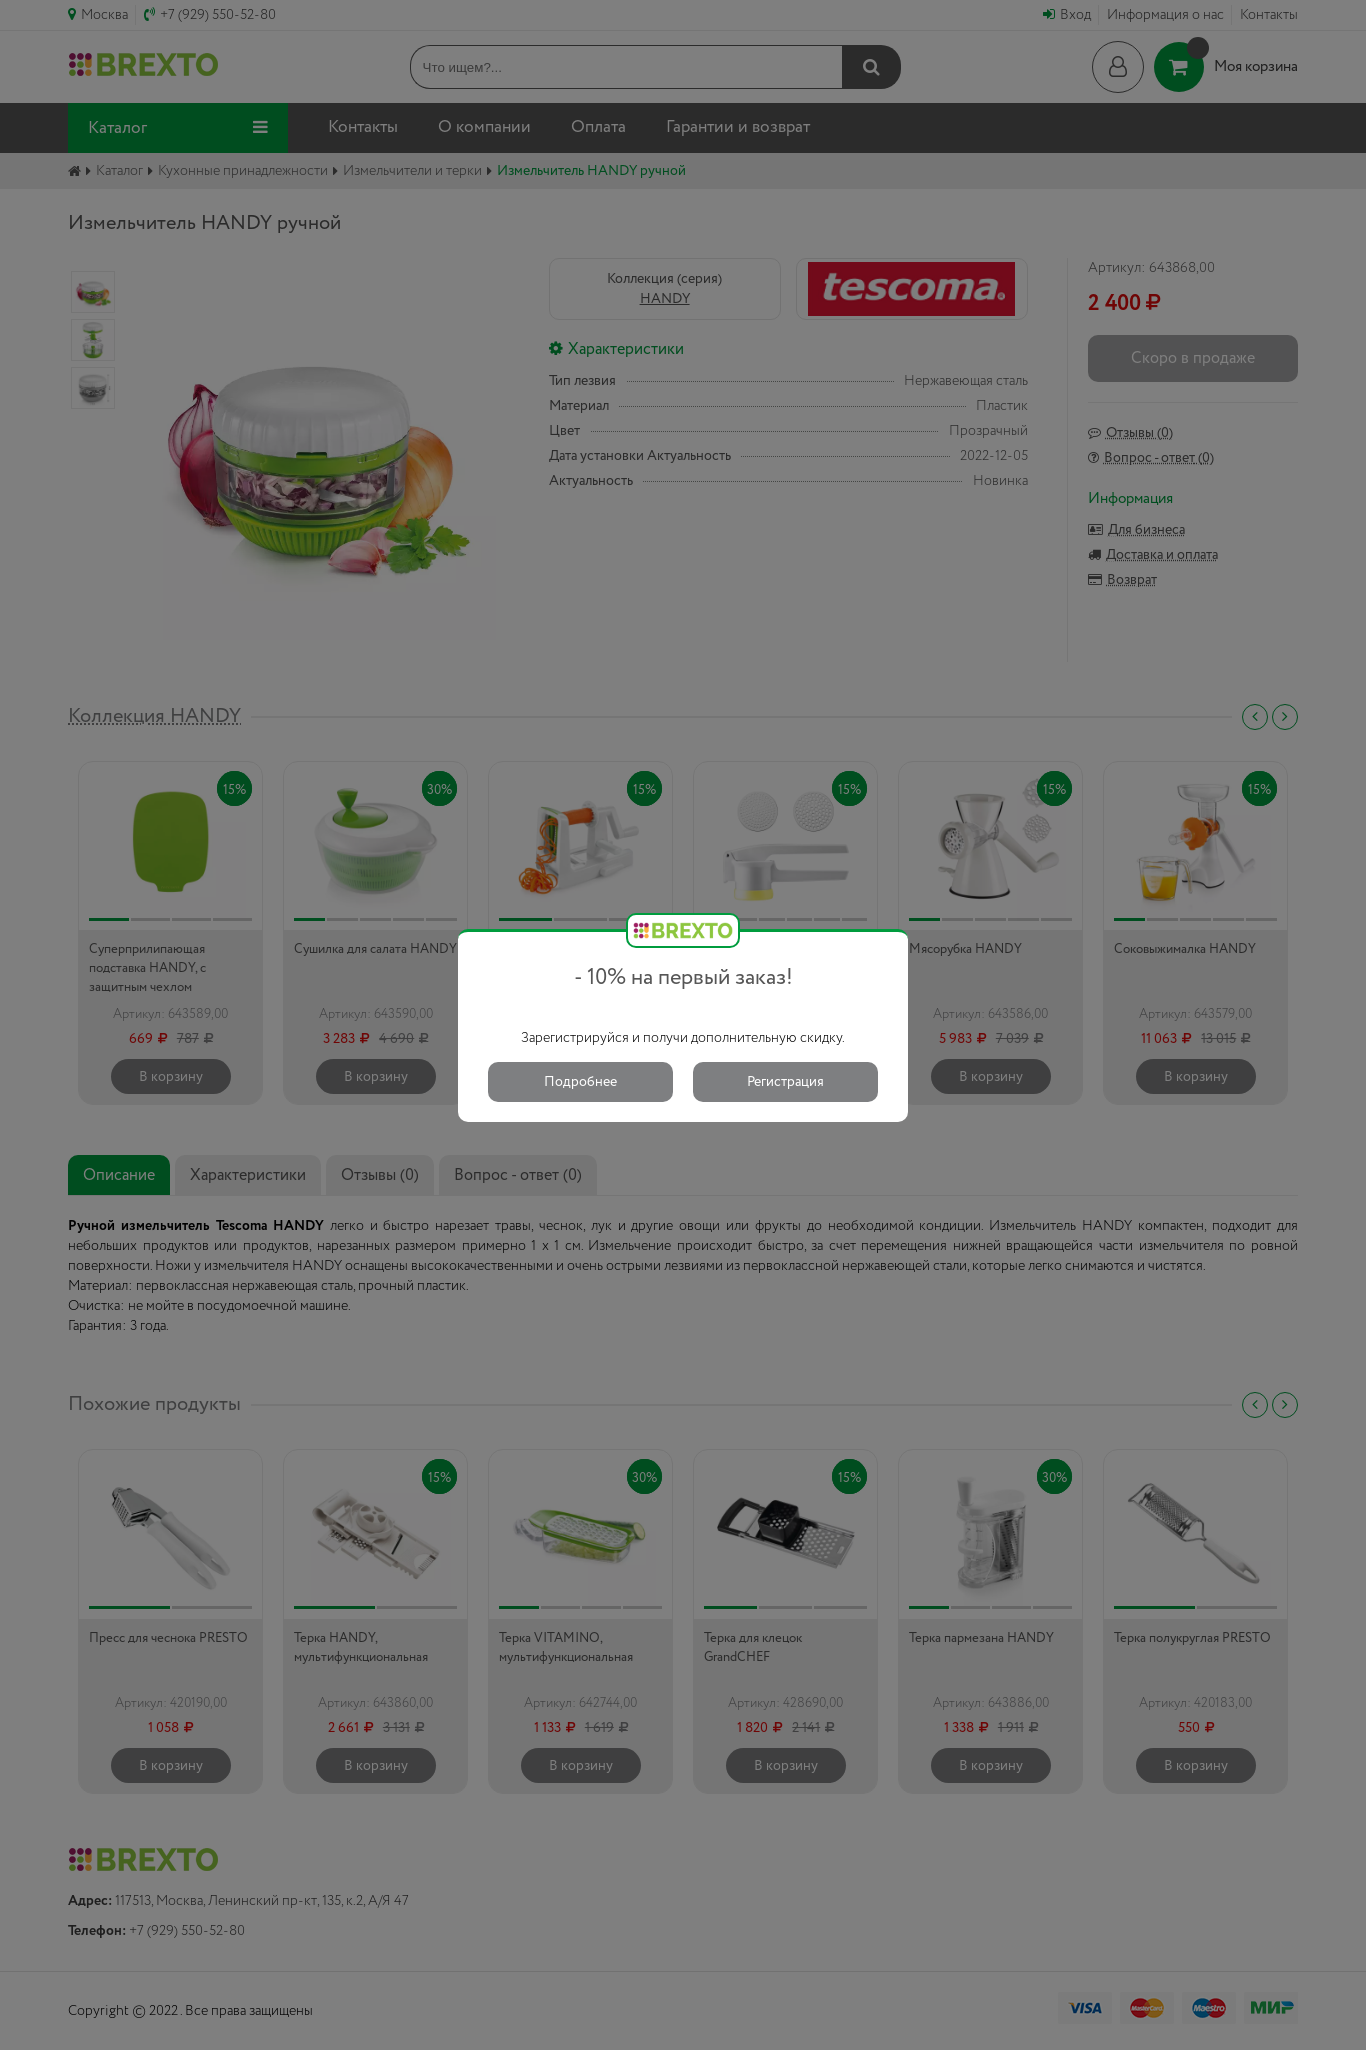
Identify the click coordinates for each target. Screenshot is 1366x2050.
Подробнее (580, 1082)
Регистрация (785, 1082)
